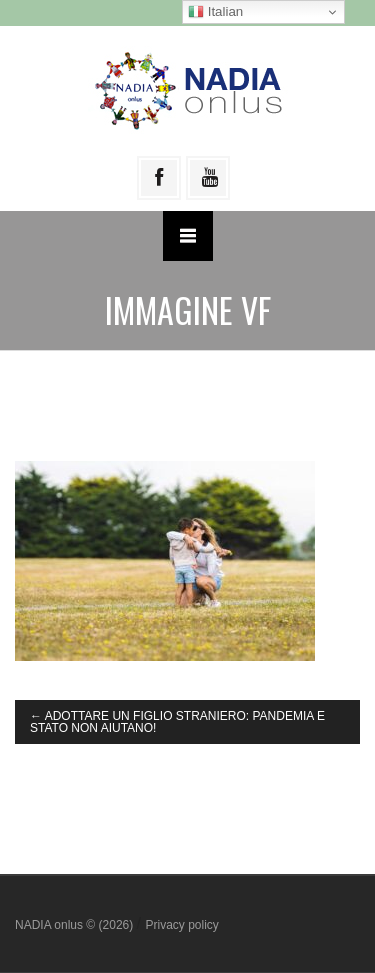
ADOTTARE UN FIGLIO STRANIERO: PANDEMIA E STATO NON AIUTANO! (177, 722)
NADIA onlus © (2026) (76, 925)
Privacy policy (181, 925)
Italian (215, 12)
